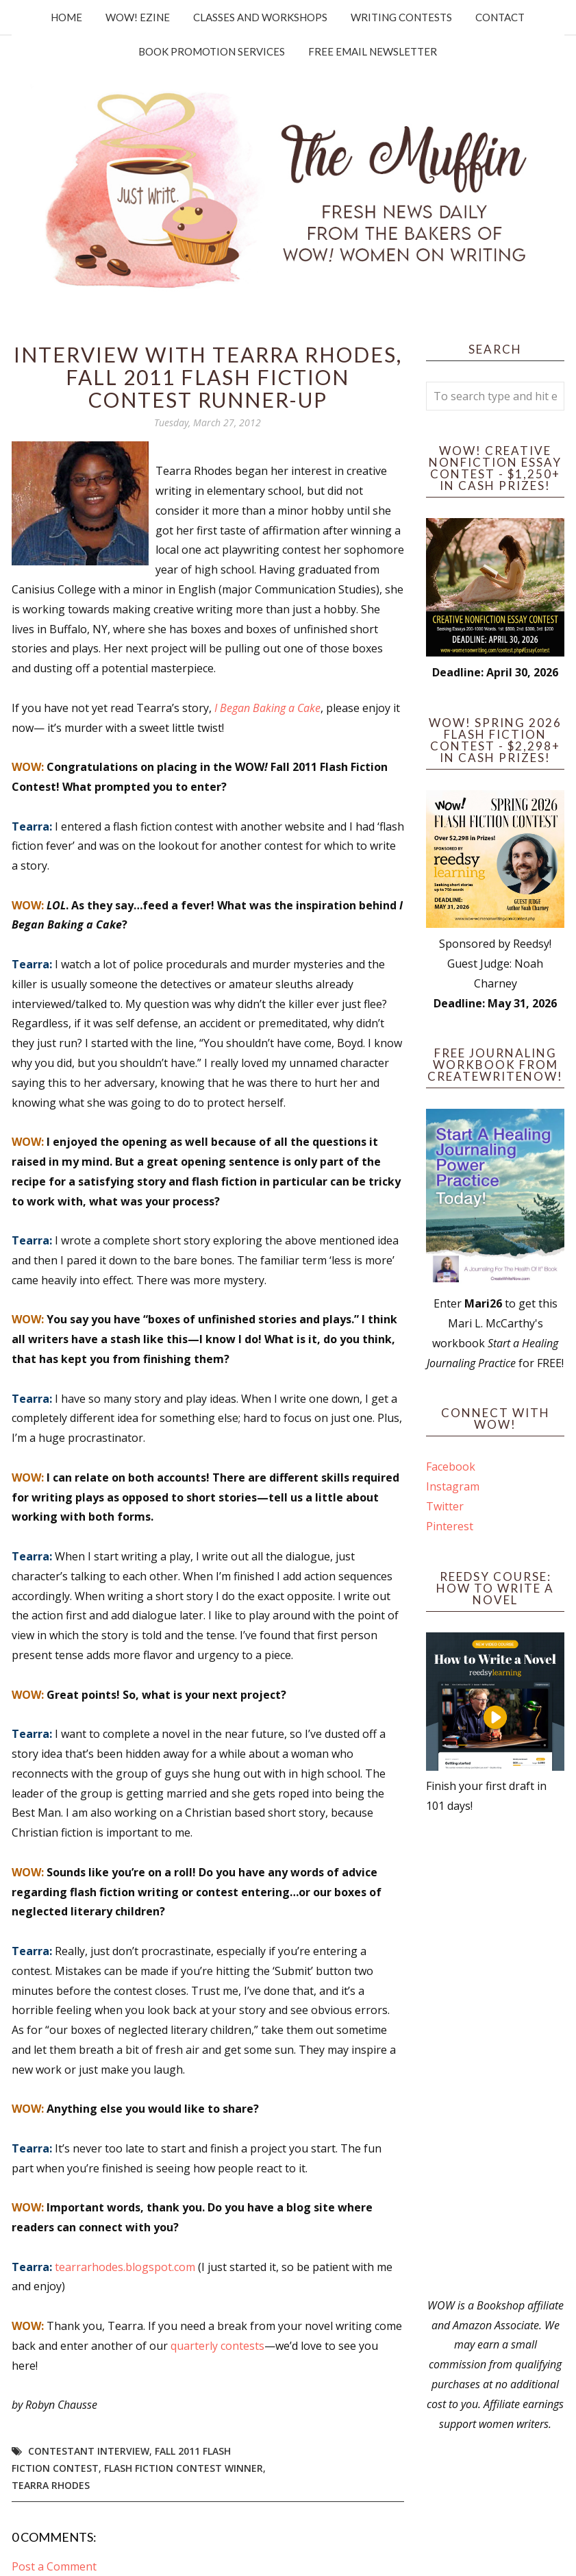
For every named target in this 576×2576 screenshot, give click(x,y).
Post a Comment (54, 2566)
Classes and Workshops (260, 17)
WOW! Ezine (137, 17)
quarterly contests (217, 2345)
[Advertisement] (495, 2055)
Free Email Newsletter (372, 51)
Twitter (445, 1506)
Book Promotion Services (211, 51)
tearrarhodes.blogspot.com (125, 2266)
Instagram (452, 1486)
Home (66, 17)
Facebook (450, 1466)
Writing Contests (401, 17)
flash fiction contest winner (183, 2468)
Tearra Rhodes (51, 2485)
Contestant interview (88, 2450)
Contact (500, 17)
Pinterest (449, 1526)
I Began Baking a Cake (267, 707)
